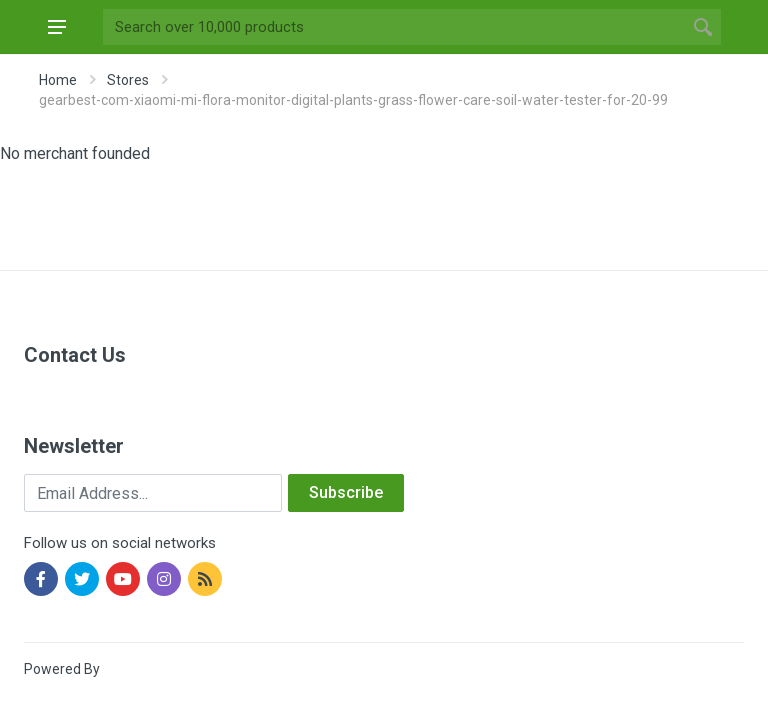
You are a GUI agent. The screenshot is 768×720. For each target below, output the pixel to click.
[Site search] (394, 27)
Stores (128, 80)
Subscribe (346, 492)
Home (58, 80)
